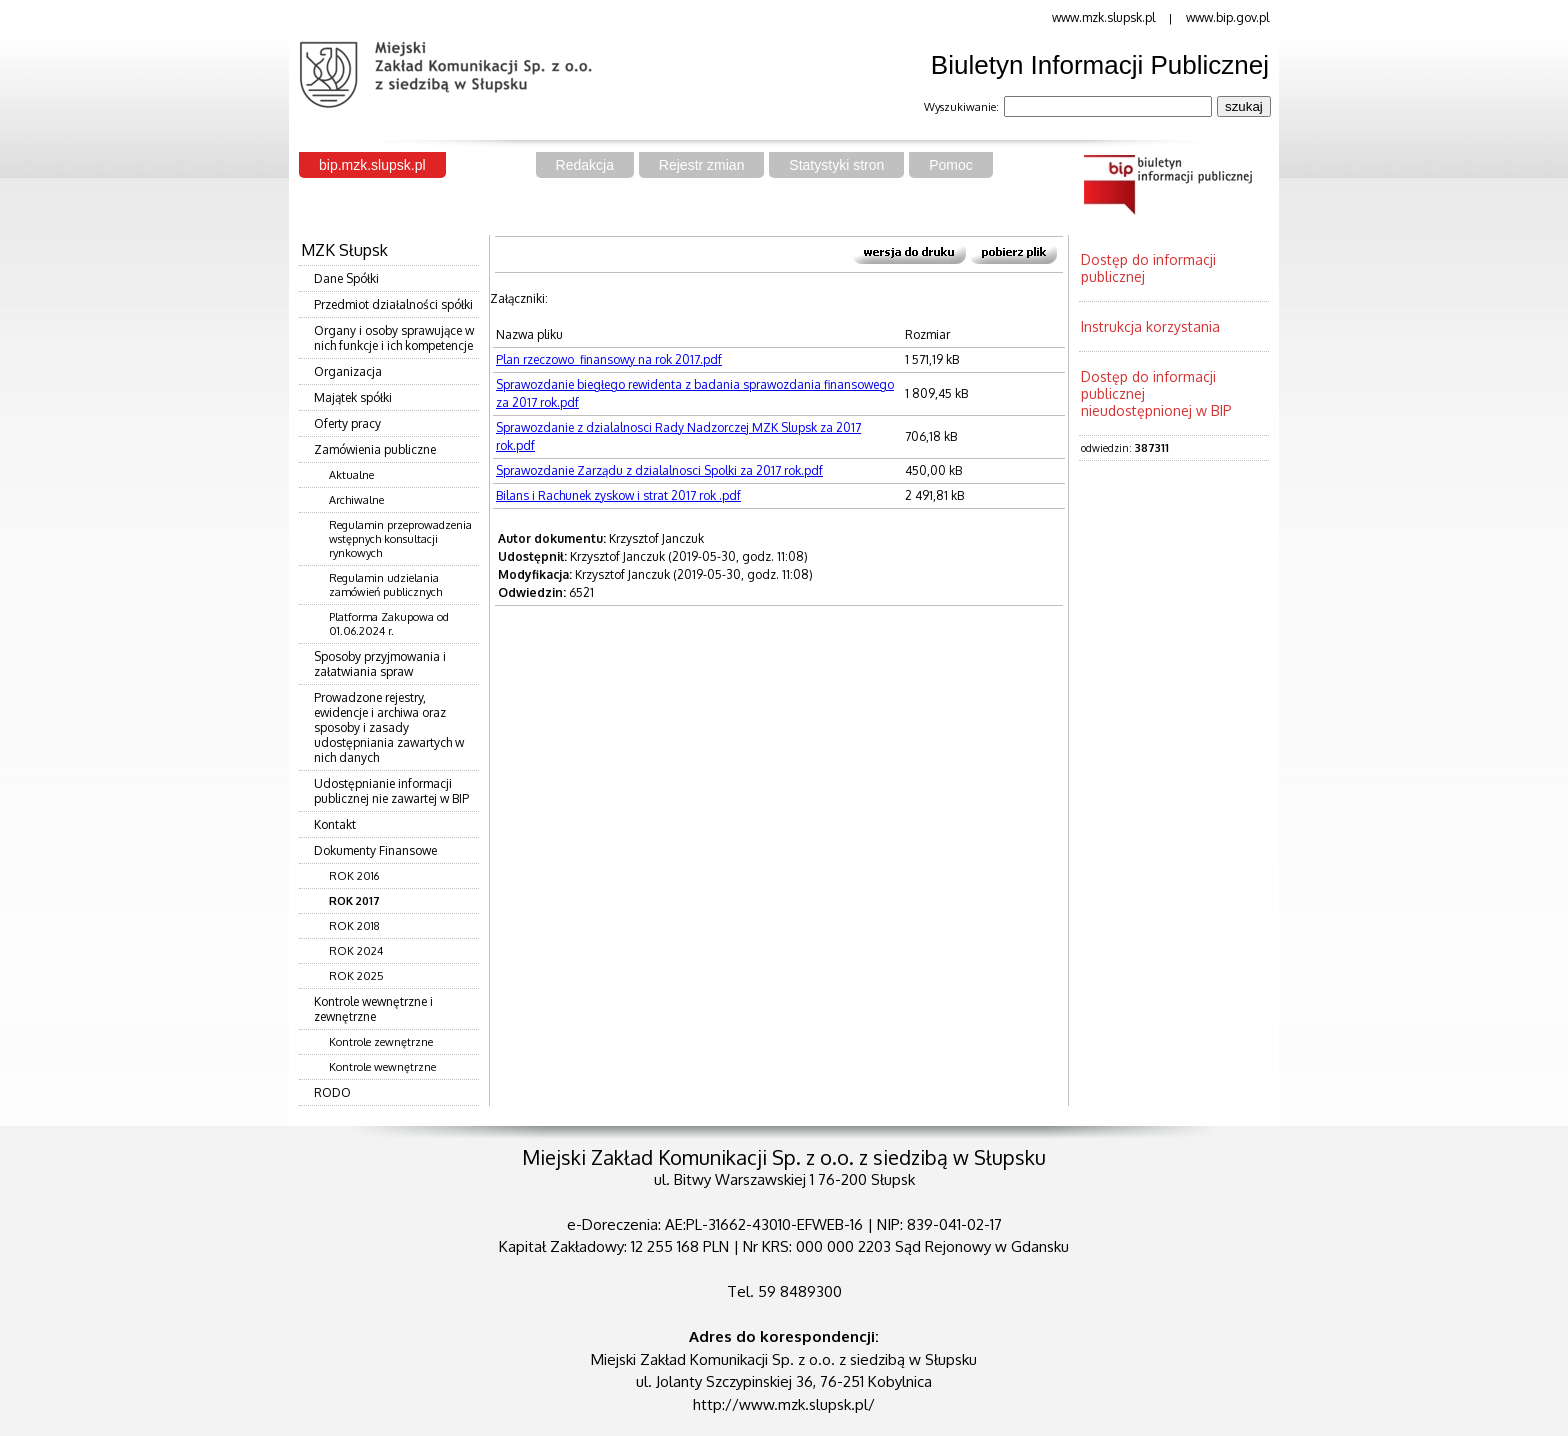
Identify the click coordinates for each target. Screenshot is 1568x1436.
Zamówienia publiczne (375, 449)
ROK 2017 (354, 901)
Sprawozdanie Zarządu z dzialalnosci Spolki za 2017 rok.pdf (659, 470)
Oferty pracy (347, 423)
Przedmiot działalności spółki (393, 304)
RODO (332, 1092)
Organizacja (348, 371)
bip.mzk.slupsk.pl (372, 165)
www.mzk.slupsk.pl (1103, 17)
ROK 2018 (354, 926)
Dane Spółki (346, 278)
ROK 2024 (356, 951)
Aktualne (351, 475)
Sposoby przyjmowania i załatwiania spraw (380, 664)
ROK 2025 (356, 976)
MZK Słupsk (344, 250)
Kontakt (335, 824)
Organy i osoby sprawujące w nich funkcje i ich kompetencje (394, 338)
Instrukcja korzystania (1150, 326)
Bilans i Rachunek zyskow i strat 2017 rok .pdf (618, 495)
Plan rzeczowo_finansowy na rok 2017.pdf (609, 359)
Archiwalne (356, 500)
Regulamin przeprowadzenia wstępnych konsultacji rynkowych (400, 539)
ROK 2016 (354, 876)
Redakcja (585, 165)
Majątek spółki (353, 397)
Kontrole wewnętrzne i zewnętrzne (373, 1009)
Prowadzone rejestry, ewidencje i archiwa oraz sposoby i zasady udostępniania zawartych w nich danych (389, 727)
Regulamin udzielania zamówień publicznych (385, 585)
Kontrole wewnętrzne (382, 1067)
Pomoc (951, 165)
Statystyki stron (836, 165)
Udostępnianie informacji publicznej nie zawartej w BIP (391, 791)
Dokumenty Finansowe (375, 850)
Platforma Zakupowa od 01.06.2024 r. (389, 624)
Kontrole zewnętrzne (381, 1042)
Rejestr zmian (702, 165)
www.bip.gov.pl (1227, 17)
